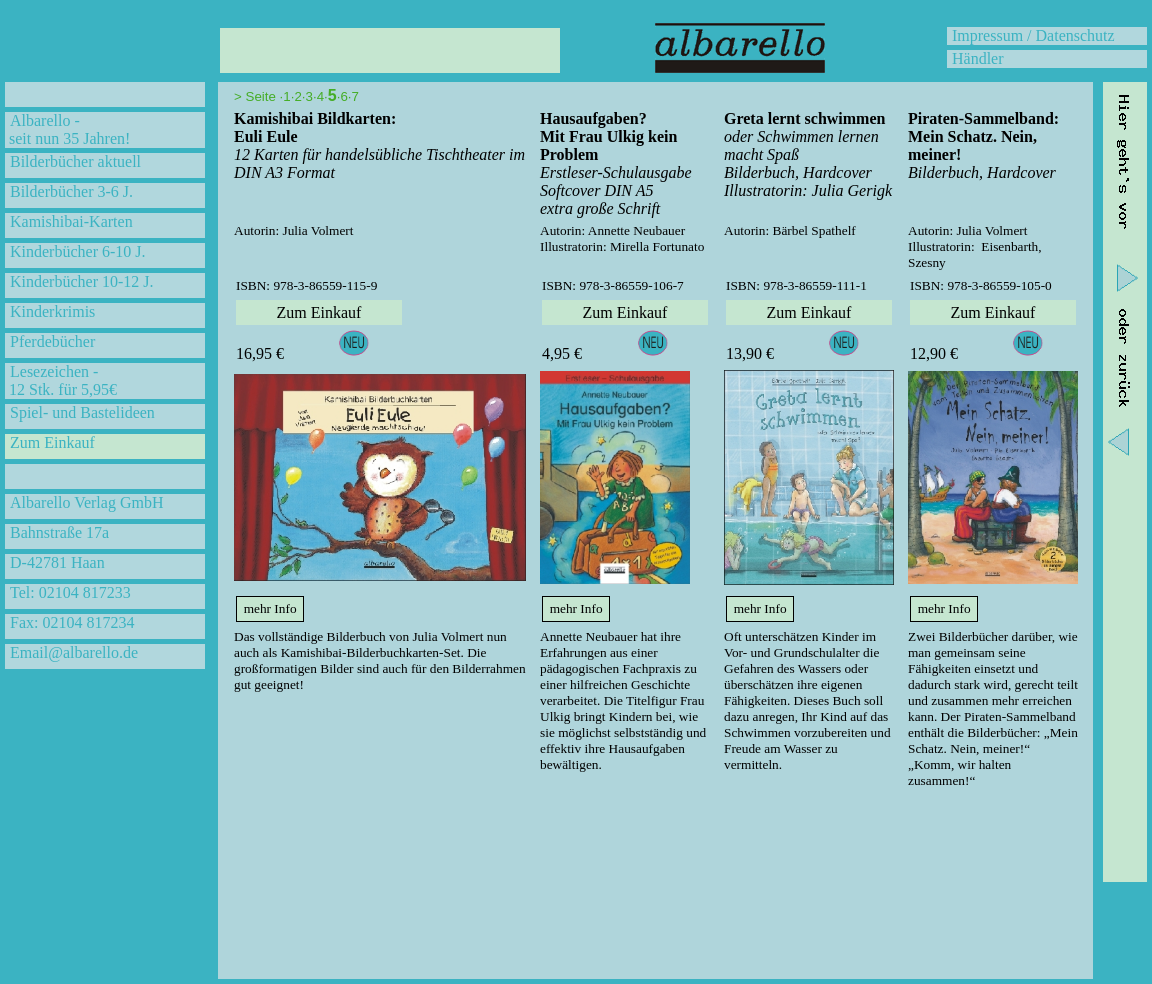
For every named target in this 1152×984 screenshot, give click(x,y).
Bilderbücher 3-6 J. (71, 191)
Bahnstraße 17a (59, 532)
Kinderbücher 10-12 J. (82, 281)
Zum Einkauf (52, 442)
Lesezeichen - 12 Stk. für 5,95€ (61, 380)
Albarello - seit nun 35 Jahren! (67, 129)
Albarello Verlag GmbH (86, 502)
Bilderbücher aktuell (75, 161)
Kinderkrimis (52, 311)
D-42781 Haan (57, 562)
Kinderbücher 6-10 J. (78, 251)
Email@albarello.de (74, 652)
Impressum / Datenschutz (1033, 35)
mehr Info (270, 608)
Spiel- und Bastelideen (82, 412)
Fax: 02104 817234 (72, 622)
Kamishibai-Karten (71, 221)
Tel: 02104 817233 (70, 592)
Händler (978, 58)
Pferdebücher (52, 341)
